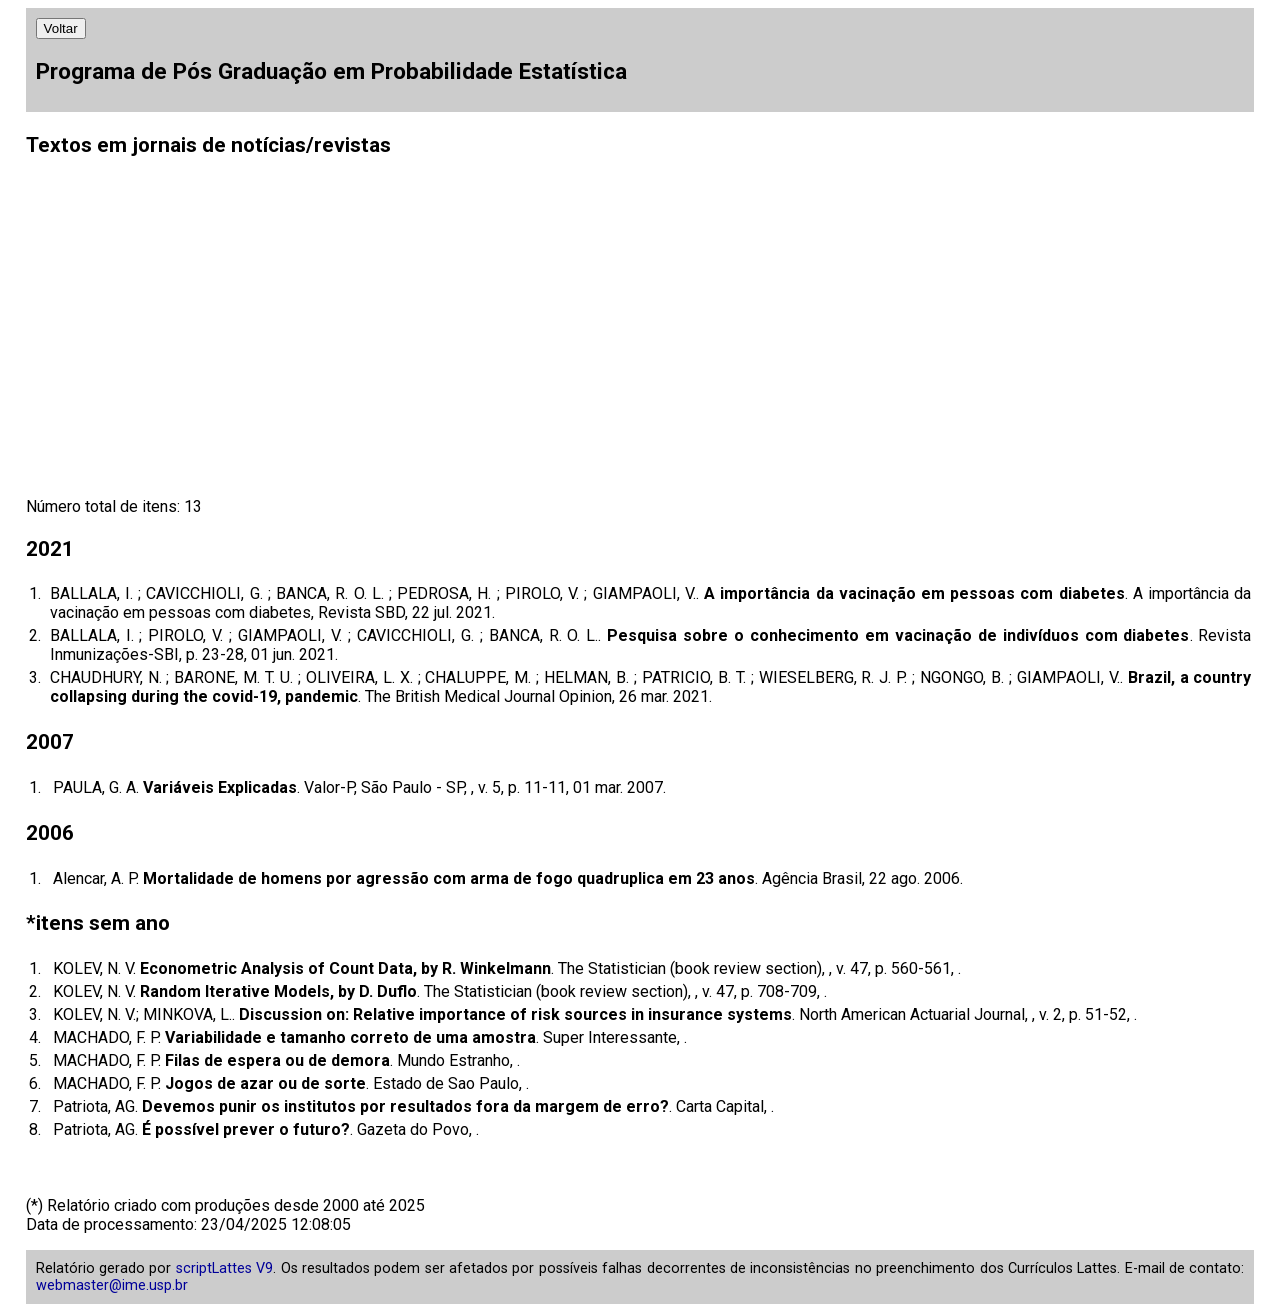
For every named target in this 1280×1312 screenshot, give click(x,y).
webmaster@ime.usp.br (112, 1285)
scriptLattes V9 (224, 1268)
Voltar (61, 28)
